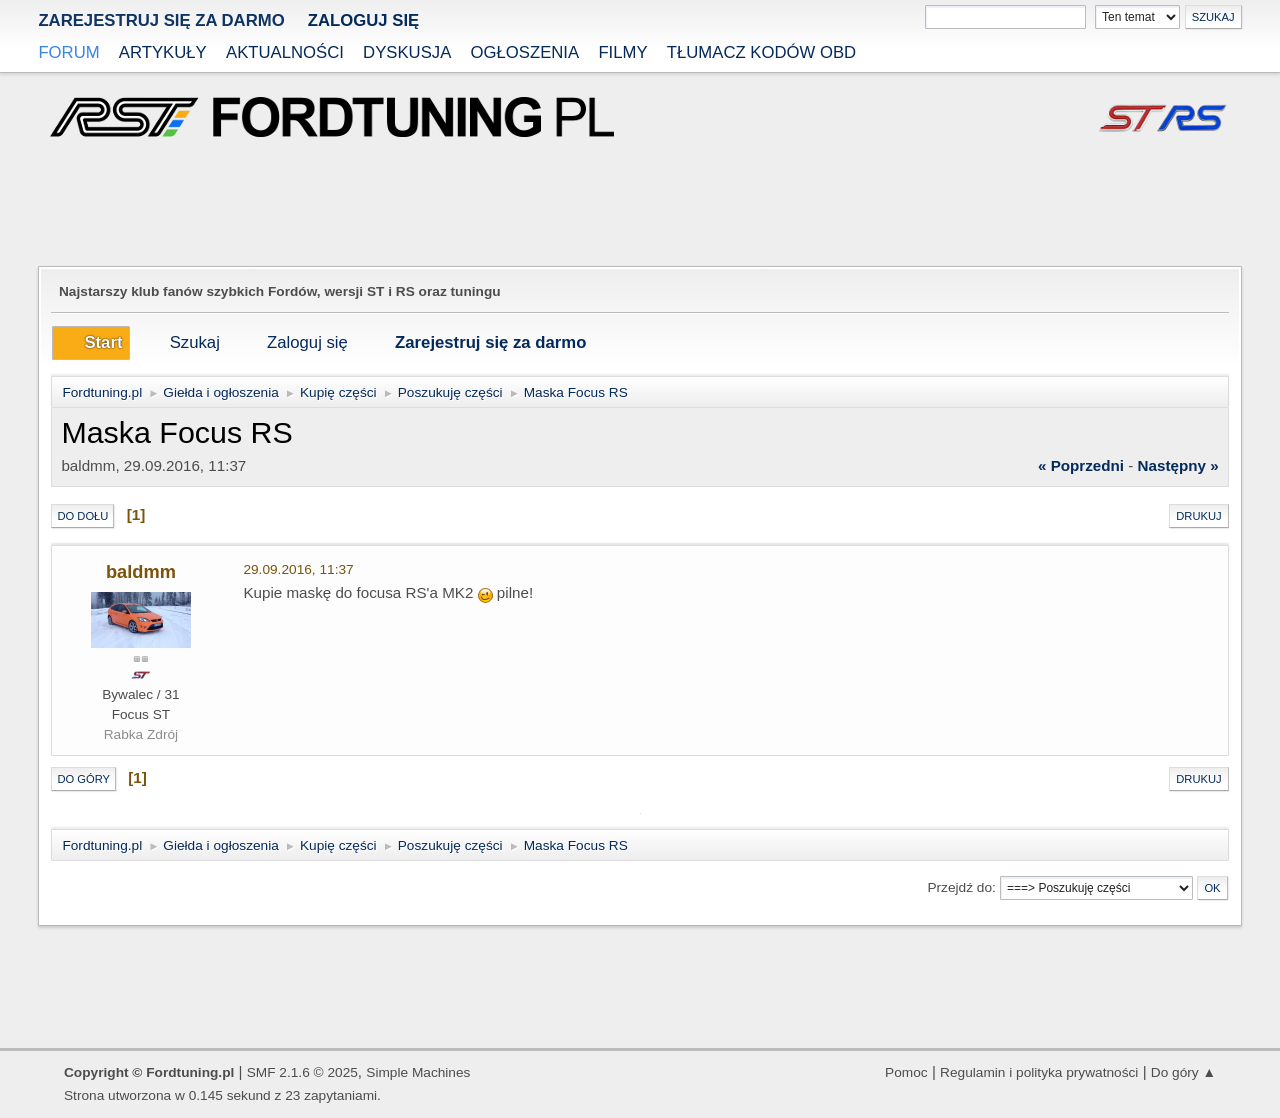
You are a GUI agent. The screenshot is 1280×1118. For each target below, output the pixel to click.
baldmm (141, 571)
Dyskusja (407, 52)
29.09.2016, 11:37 (298, 569)
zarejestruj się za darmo (161, 20)
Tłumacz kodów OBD (761, 52)
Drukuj (1198, 516)
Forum (68, 52)
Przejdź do (959, 887)
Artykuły (163, 52)
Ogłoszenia (525, 52)
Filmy (622, 52)
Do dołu (82, 516)
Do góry (83, 779)
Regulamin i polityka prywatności (1039, 1072)
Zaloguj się (363, 20)
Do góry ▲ (1183, 1072)
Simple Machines (418, 1072)
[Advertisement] (640, 204)
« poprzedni (1081, 465)
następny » (1178, 465)
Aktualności (285, 52)
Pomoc (906, 1072)
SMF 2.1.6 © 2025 (302, 1072)
